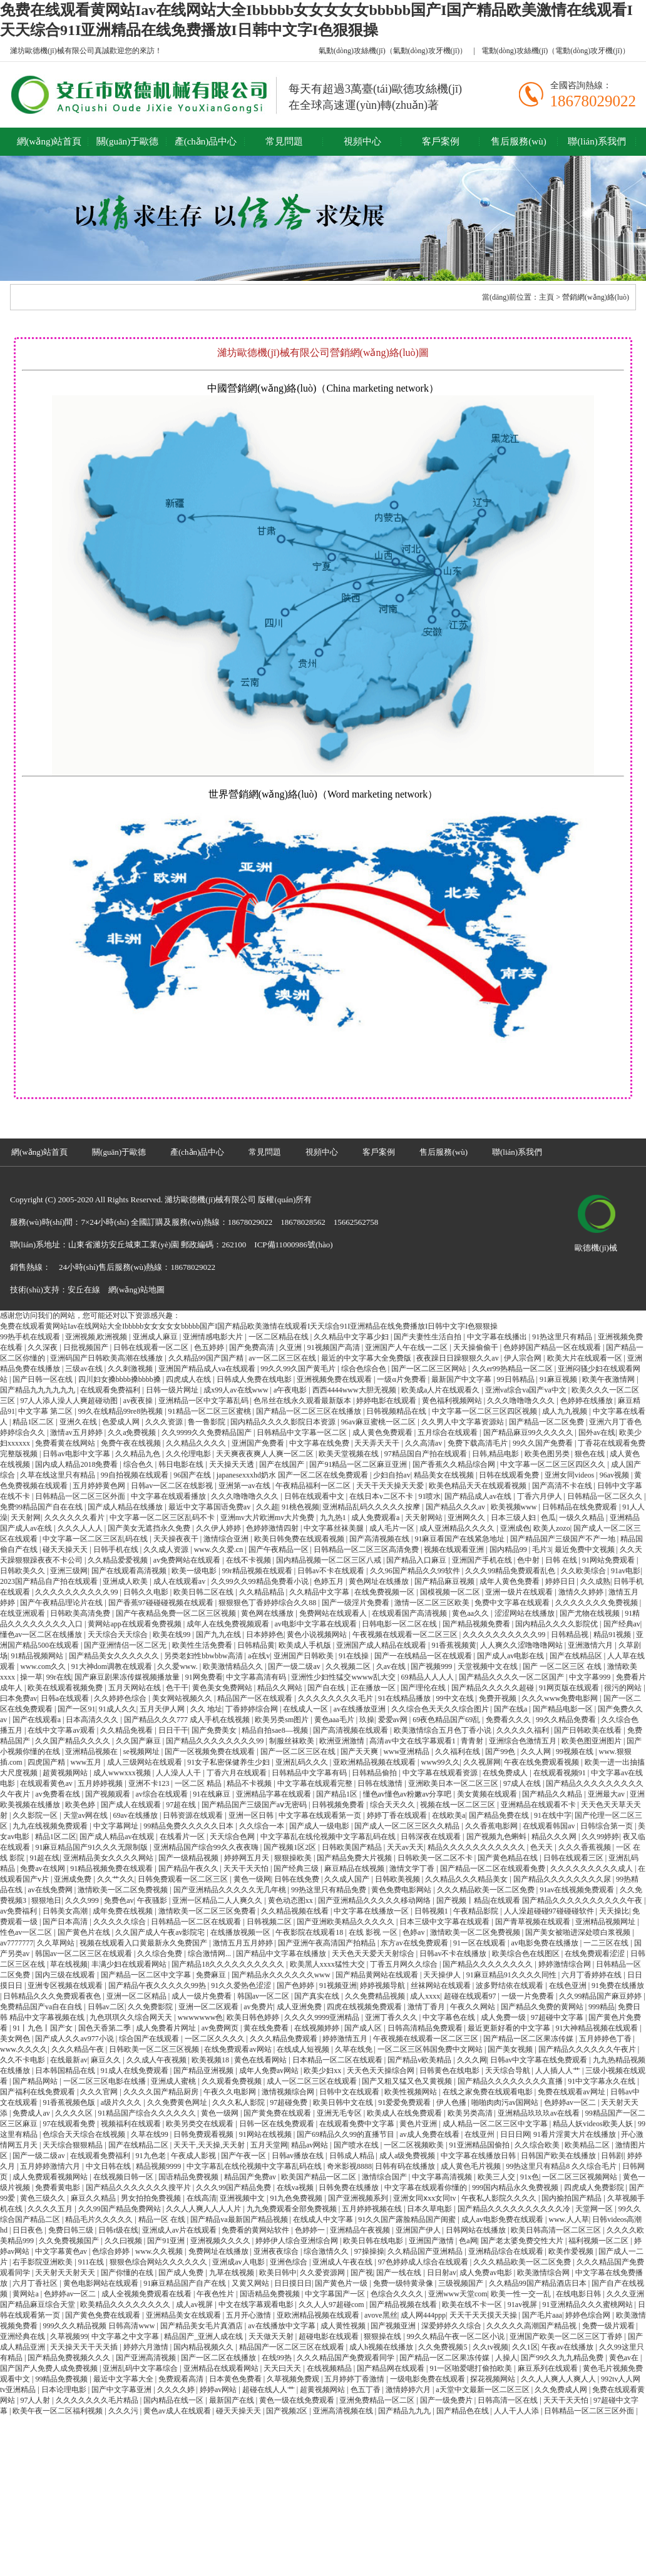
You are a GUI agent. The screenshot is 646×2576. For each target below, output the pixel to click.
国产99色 (501, 1751)
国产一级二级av (295, 1666)
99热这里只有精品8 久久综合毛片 (562, 2166)
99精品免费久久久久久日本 (189, 1826)
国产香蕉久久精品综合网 (455, 1464)
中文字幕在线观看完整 (315, 1783)
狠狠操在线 (383, 2336)
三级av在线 (84, 1368)
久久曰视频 (124, 2240)
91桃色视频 (300, 1507)
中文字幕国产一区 (336, 2293)
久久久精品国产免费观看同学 (346, 2357)
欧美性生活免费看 (203, 1645)
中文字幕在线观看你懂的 (426, 2187)
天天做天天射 (272, 2336)
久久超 (267, 1507)
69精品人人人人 (428, 1677)
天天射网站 (424, 1517)
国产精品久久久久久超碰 (493, 1687)
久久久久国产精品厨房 (161, 2091)
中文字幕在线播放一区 (372, 1911)
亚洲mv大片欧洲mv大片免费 (268, 1517)
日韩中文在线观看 (350, 2091)
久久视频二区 (349, 1666)
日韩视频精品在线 (397, 1411)
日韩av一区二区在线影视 (173, 1485)
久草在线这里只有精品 (58, 1475)
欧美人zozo (551, 1528)
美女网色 (16, 2038)
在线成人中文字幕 (324, 2219)
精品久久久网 (554, 1836)
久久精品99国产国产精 (206, 1358)
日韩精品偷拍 (375, 1772)
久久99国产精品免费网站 (120, 2208)
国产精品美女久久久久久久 (115, 1655)
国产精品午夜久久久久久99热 (158, 1985)
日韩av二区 (106, 2006)
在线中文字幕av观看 (62, 1730)
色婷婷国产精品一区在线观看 (553, 1347)
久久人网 (537, 1751)
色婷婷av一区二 (571, 2102)
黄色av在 (624, 2357)
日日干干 (173, 1730)
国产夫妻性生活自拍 (428, 1336)
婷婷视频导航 (383, 1985)
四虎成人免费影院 (595, 2187)
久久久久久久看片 (75, 1517)
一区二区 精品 (199, 1783)
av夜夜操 (139, 1400)
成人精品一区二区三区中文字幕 (496, 2123)
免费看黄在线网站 (66, 1443)
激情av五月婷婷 (77, 1432)
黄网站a (26, 2293)
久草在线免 (354, 2049)
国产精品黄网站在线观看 (378, 1974)
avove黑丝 (380, 2315)
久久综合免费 (160, 1953)
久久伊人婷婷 (219, 1528)
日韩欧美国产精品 (353, 1847)
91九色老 (152, 2155)
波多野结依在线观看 (510, 1985)
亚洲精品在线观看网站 (221, 2368)
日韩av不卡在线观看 (331, 1570)
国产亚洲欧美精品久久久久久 (346, 1921)
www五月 (86, 1762)
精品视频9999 (159, 2166)
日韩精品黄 (256, 1645)
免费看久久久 (509, 1719)
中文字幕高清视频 (443, 2177)
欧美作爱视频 (571, 2251)
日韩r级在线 (118, 2230)
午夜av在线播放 (568, 2347)
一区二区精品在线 (279, 1336)
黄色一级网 (252, 1879)
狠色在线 (591, 1453)
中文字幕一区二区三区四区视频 (485, 1411)
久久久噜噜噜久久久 (521, 1400)
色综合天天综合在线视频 (85, 2134)
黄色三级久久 (43, 2198)
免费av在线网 (43, 1868)
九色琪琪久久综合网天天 (132, 2017)
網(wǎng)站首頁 (49, 141)
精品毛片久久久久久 (100, 2219)
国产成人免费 (181, 2272)
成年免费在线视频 (124, 1911)
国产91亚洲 (167, 2240)
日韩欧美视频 (398, 1879)
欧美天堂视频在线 (350, 1453)
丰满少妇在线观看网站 (129, 1964)
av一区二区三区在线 (283, 1358)
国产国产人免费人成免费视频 (50, 2368)
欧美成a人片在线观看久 (441, 1390)
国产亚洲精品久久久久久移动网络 (375, 1900)
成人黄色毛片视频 (472, 2166)
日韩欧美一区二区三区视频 (155, 2049)
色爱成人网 (121, 1421)
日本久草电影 (430, 2208)
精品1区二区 (34, 1421)
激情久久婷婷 (581, 1592)
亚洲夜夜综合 (277, 2251)
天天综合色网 (233, 1836)
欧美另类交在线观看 (200, 2123)
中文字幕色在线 (450, 2017)
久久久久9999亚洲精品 (322, 2017)
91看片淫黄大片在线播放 (575, 2134)
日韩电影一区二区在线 (400, 1624)
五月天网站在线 (135, 1687)
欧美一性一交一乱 (522, 2293)
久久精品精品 (262, 1592)
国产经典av (621, 1624)
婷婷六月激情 (146, 2347)
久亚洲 (291, 1347)
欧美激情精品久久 (234, 1666)
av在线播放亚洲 (360, 1709)
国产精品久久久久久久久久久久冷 (515, 2208)
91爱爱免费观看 (405, 2102)
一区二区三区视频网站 (580, 2177)
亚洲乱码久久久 (302, 1762)
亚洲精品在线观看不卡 (539, 1804)
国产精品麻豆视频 (445, 1581)
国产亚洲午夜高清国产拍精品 (327, 1943)
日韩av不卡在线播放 (453, 1953)
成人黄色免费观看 (383, 1432)
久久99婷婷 (600, 1836)
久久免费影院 (151, 2006)
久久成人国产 (347, 1879)
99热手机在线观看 (31, 1336)
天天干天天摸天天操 (484, 2315)
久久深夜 (43, 1347)
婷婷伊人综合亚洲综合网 (297, 2240)
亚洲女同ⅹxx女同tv (425, 2198)
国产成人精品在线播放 (126, 1507)
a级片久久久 (122, 2102)
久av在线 (392, 1666)
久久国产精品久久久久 (73, 1741)
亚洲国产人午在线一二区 (407, 1347)
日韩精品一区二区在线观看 (197, 1921)
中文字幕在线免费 (320, 1443)
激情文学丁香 (412, 1868)
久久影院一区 (36, 1815)
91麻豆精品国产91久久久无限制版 (92, 1847)
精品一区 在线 (162, 2219)
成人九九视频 (565, 1411)
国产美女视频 (511, 2049)
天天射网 (26, 1517)
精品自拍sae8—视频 (275, 1730)
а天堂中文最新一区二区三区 (483, 2389)
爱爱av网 (393, 1719)
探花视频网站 (493, 2379)
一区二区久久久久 (216, 2038)
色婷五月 (330, 1581)
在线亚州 (480, 2134)
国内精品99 (509, 1549)
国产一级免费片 (447, 2400)
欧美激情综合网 (544, 2272)
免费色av (118, 1900)
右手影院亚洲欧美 (43, 2262)
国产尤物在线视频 (591, 1613)
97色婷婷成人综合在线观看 (424, 2262)
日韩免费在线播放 (350, 2187)
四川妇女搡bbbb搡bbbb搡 (120, 1379)
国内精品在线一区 (174, 2400)
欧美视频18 (211, 2060)
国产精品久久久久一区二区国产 (512, 1677)
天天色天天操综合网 (381, 2070)
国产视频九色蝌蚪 (497, 1836)
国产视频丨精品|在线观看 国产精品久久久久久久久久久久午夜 (540, 1900)
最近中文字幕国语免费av (210, 1507)
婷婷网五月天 (247, 1857)
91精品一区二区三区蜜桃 (210, 1411)
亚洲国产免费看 (259, 1443)
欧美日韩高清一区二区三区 (557, 2230)
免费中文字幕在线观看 (512, 1602)
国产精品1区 (337, 1794)
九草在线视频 (232, 2272)
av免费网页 (221, 2028)
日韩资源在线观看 (194, 1815)
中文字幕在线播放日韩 (479, 2155)
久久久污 (124, 2410)
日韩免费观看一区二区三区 (184, 1879)
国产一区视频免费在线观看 (211, 1751)
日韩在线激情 (380, 1783)
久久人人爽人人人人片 (204, 2208)
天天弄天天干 (377, 1443)
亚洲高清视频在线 (344, 2410)
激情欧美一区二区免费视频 (124, 1889)
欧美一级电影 (195, 1570)
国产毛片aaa (542, 2315)
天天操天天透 (232, 1464)
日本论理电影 (64, 2389)
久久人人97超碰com (332, 2304)
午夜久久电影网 (230, 2091)
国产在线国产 (282, 1464)
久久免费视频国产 (70, 2240)
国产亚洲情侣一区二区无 (126, 1645)
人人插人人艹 (558, 2070)
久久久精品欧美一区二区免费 (486, 1889)
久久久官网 (100, 2091)
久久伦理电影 (189, 1453)
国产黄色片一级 (342, 2283)
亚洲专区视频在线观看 (66, 1985)
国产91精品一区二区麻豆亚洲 (359, 1464)
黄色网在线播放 (268, 1613)
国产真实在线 (317, 1996)
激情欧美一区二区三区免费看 (208, 1911)
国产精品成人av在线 (478, 1496)
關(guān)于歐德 (127, 141)
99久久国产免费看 (544, 1443)
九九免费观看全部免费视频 (293, 2208)
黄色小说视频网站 (318, 1634)
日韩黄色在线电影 (450, 2070)
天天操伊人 (443, 1974)
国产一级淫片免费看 (356, 1602)
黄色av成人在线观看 (177, 2410)
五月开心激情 (249, 2315)
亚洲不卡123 (150, 1783)
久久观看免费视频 (233, 2081)
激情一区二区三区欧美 (432, 1602)
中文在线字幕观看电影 (256, 2304)
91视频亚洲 (338, 1985)
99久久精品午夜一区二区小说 (456, 2336)
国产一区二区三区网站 (429, 1368)
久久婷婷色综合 (121, 1698)
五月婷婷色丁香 (606, 2038)
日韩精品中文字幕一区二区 (303, 1432)
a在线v (259, 1655)
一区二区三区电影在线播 (105, 2081)
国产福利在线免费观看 (38, 2091)
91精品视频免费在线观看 (112, 1868)
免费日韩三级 (71, 2230)
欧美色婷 (81, 1804)
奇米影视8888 (349, 2166)
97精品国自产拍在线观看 (426, 1453)
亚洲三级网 (69, 1570)
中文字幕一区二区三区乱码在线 (96, 1538)
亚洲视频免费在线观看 (335, 1379)
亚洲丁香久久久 (392, 2017)
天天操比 (614, 1911)
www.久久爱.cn (219, 1549)
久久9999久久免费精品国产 (208, 1432)
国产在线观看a (38, 1719)
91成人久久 (117, 1709)
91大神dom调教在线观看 (112, 1666)
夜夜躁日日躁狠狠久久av (458, 1358)
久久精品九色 (138, 1453)
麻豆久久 (107, 2060)
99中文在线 (456, 1698)
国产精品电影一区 (564, 1709)
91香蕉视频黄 (453, 1645)
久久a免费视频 (133, 1432)
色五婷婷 (210, 1347)
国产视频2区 (287, 2410)
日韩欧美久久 (23, 1570)
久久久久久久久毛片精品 (98, 2400)
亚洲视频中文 (243, 2198)
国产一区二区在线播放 (219, 2357)
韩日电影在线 (181, 1464)
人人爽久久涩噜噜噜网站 (522, 1645)
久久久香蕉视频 (585, 1847)
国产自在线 (327, 1687)
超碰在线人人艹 (269, 2389)
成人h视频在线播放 (382, 2347)
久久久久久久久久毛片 (336, 1698)
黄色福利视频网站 (453, 1400)
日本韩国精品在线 (66, 2070)
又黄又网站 (251, 2283)
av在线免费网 (51, 1889)
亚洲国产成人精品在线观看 (382, 1645)
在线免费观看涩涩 (596, 1953)
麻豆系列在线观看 (549, 2368)
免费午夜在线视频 (132, 1443)
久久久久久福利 (523, 1730)
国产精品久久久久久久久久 (489, 1964)
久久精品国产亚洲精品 (425, 2251)
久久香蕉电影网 (492, 1826)
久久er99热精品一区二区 (513, 1368)
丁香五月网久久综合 (404, 1964)
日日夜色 (28, 2230)
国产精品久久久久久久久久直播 (511, 2081)
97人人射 (36, 2400)
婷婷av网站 (219, 2389)
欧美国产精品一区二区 (319, 2177)
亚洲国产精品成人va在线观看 (207, 1368)
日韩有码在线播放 (406, 2166)
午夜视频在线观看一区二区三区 (405, 1634)
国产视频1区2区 (291, 1847)
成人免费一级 (504, 2017)
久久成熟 (595, 1581)
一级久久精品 (582, 1517)
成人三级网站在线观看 (145, 1762)
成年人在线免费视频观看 (229, 1624)
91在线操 (355, 1655)
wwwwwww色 (200, 2017)
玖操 (366, 1719)
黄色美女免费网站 (223, 1687)
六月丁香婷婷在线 (592, 1974)
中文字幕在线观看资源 (440, 1772)
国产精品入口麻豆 (417, 1560)
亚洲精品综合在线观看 (506, 2251)
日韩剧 (612, 2155)
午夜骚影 (153, 1900)
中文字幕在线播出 (498, 1336)
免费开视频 (498, 1698)
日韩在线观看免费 (510, 1475)
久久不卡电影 (23, 2060)
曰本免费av (18, 1698)
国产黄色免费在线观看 (103, 2315)
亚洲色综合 (289, 2262)
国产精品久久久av (456, 1507)
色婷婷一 (311, 2230)
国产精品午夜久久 (189, 1868)
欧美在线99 (172, 1634)
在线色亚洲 (568, 1985)
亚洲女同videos (570, 1475)
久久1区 (525, 2347)
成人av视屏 (195, 2304)
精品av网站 (310, 2145)
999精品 (601, 2006)
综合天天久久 (393, 1804)
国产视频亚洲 (394, 2325)
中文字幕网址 (116, 1826)
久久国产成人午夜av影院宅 (161, 1932)
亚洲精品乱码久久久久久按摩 (372, 1507)
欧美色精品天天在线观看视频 (478, 1485)
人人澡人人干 (179, 1772)
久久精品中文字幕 (320, 1592)
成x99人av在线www (236, 1390)
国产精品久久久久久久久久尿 (563, 1879)
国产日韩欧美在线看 (588, 1730)
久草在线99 (150, 2134)
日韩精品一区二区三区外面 (81, 1496)
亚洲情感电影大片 (214, 1336)
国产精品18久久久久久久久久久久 (229, 1964)
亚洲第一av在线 (245, 1485)
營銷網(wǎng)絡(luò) (595, 297)
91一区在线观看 (480, 1943)
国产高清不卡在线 (563, 1485)
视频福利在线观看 (132, 2123)
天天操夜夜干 (176, 1538)
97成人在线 (523, 1783)
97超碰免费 (289, 2102)
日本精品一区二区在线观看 (338, 2060)
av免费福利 (19, 1911)
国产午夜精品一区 (279, 1549)
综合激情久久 (327, 2251)
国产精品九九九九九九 (38, 1390)
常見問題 (284, 141)
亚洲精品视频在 (92, 1751)
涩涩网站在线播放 (525, 1613)
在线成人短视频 (304, 2049)
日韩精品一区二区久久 (605, 1496)
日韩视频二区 (270, 1921)
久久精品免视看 (127, 1730)
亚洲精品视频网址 (606, 1921)
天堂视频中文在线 (489, 1666)
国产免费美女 (215, 1730)
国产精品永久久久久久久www (282, 1974)
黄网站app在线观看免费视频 (135, 1624)
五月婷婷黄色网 (100, 1485)
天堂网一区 (595, 2208)
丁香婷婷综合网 (252, 1709)
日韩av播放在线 (299, 2155)
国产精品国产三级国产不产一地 (563, 1538)
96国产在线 (193, 1475)
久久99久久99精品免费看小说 (260, 1581)
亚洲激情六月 (591, 1645)
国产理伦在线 (424, 1687)
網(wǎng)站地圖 (136, 1289)
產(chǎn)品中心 (206, 141)
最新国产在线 (232, 2400)
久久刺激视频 (131, 1368)
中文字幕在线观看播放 (169, 1496)
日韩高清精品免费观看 (425, 2028)
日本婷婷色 (265, 1634)
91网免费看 (204, 1677)
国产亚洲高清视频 (147, 2357)
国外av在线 (596, 1432)
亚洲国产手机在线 (483, 1560)
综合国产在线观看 (150, 2038)
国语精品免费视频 (189, 2177)
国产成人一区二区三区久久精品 (407, 1826)
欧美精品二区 (588, 2145)
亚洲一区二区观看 (209, 2006)
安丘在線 (84, 1289)
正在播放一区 (374, 1687)
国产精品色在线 (463, 2410)
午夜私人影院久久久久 (499, 2198)
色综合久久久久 (398, 2293)
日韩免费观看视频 (204, 2134)
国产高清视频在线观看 (351, 1730)
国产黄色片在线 (85, 1932)
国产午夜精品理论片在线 (62, 1602)
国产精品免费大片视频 (355, 1857)
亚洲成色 (515, 1528)
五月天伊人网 (163, 1709)
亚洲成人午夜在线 (343, 2262)
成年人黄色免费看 (510, 1581)
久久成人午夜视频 (157, 2060)
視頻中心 (362, 141)
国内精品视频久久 (204, 2347)
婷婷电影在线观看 (387, 1400)
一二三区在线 (606, 1943)
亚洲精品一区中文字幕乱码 (204, 1400)
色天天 (542, 1847)
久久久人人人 (81, 1528)
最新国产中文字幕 (462, 1379)
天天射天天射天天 (66, 2272)
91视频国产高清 (334, 1347)
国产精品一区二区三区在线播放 (309, 1411)
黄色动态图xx (291, 1900)
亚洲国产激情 (432, 2240)
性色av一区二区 (27, 1932)
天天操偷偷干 (476, 1347)
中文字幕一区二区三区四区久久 (553, 1464)
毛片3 (541, 1549)
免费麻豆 (212, 1974)
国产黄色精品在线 (509, 1857)
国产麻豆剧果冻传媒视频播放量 (128, 1677)
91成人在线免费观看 (135, 2070)
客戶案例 (440, 141)
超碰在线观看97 (471, 1996)
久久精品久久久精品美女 (467, 1879)
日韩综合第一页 (607, 1826)
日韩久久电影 (146, 1592)
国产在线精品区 (577, 1655)
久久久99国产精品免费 (234, 2187)
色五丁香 (366, 2389)
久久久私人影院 (239, 2102)
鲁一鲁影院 (207, 1421)
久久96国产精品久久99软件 (416, 1570)
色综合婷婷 (111, 2251)
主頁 (546, 297)
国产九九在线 (219, 1634)
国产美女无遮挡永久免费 (150, 1528)
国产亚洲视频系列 (359, 2198)
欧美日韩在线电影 (374, 2240)
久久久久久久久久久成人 (592, 1868)
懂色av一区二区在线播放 (42, 1634)
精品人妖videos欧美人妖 (593, 2123)
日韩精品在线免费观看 (580, 1507)
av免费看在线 (58, 1794)
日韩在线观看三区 (574, 1857)
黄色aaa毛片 (335, 1719)
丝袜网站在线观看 (442, 1985)
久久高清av (424, 1443)
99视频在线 (575, 1751)
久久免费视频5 (443, 2347)
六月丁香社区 (36, 2283)
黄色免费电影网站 (402, 1889)
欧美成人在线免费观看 (405, 2113)
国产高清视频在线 (380, 1538)
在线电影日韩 (579, 2293)
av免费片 (258, 2006)
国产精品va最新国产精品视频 (239, 2219)
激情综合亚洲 (226, 1538)
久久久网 (472, 2060)
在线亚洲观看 (23, 1613)
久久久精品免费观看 (284, 2038)
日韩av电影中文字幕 (77, 1453)
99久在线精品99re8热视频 (121, 1411)
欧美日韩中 (278, 2272)
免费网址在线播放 (219, 2251)
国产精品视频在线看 (404, 2304)
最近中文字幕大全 (124, 2379)
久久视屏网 (482, 1762)
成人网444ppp (423, 2315)
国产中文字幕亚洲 (122, 2389)
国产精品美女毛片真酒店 (202, 2325)
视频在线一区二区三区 (458, 1804)
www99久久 (440, 1762)
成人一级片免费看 (202, 1996)
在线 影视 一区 (374, 1932)
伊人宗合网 (523, 1358)
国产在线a (511, 1709)
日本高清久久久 (93, 1719)
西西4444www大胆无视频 (355, 1390)
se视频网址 (142, 1751)
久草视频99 (69, 2336)
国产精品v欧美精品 (420, 2060)
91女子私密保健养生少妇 (229, 1762)
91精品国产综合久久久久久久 (148, 2113)
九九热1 (334, 1517)
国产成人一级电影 (320, 1826)
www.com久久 (44, 1666)
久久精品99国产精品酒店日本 (538, 2283)
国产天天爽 (360, 1751)
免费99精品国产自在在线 (42, 1507)
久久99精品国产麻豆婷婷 (601, 1996)
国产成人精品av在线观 (117, 1836)
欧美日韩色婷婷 (254, 2017)
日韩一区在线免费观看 (277, 2123)
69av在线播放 (136, 1815)
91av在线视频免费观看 (578, 1889)
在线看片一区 (183, 1836)
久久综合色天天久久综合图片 (441, 1709)
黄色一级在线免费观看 (297, 2400)
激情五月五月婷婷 (244, 1943)
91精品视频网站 (38, 1655)
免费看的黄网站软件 (256, 2230)
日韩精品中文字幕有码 (310, 1772)
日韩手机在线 (116, 1549)
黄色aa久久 (471, 1613)
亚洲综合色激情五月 (523, 1741)
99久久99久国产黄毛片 (298, 1368)
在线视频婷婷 (317, 2028)
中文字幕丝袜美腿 (335, 1528)
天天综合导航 (508, 2070)
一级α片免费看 (402, 1379)
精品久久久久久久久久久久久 (477, 1847)
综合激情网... (210, 1953)
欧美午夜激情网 (609, 1379)
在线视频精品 (330, 2368)
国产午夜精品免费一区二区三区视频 (177, 1613)
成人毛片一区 (392, 1528)
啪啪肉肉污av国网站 (505, 2102)
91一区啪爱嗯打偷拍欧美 (471, 2368)
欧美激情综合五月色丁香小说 (443, 1730)
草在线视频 (69, 1964)
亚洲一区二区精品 (137, 1996)
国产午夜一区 (244, 2155)
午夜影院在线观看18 (310, 1932)
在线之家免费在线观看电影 (489, 2091)
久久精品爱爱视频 (119, 1560)
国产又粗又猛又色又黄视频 (408, 2081)
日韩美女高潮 (66, 1911)
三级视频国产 (461, 2283)
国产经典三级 (297, 1868)
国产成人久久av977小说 (75, 2038)
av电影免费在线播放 (545, 1943)
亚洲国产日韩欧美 (305, 1655)
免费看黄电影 (58, 2187)
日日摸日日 (293, 2283)
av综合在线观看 (163, 1794)
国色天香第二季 (105, 2028)
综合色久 (139, 1464)
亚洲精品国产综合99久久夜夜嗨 (206, 1847)
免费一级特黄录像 (404, 2283)
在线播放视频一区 (241, 1932)
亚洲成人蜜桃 (174, 2081)
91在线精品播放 (405, 1698)
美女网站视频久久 (183, 1698)
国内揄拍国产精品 (572, 2198)
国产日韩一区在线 (43, 1379)
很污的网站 (623, 1687)
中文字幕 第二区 (46, 1411)
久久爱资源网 (323, 2272)
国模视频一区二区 (451, 1592)
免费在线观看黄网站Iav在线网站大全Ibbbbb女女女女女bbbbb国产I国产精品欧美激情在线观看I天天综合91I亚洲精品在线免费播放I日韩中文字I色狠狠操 (249, 1326)
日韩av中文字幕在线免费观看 (539, 2060)
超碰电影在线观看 (330, 2336)
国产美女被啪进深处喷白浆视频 (578, 1932)
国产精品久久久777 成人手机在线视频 (188, 1719)
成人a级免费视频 (408, 2155)
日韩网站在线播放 (477, 2230)
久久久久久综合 (120, 1921)
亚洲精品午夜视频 (361, 2230)
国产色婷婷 (296, 1985)
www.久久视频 (160, 2251)
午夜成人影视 (194, 2155)
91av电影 (625, 1570)
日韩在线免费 (297, 1879)
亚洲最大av (607, 1794)
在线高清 (202, 2198)
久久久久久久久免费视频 (597, 1602)
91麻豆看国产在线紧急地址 (460, 1538)
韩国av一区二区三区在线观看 (84, 1953)
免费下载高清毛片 (479, 1443)
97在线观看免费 (70, 2123)
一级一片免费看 (528, 1996)
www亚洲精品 (407, 1751)
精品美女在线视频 (445, 1475)
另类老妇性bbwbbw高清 (204, 1655)
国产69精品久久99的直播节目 (346, 2134)
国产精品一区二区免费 (547, 1421)
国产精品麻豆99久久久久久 (529, 1432)
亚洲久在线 (79, 1421)
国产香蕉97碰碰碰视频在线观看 (161, 1602)
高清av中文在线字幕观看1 (413, 1741)
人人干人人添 (517, 2410)
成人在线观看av (180, 1581)
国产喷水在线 (357, 2145)
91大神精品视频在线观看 (597, 2028)
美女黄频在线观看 (488, 1794)
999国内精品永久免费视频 (516, 2187)
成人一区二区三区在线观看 (313, 2081)
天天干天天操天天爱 (391, 1485)
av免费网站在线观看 (187, 1560)
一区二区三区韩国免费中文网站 (430, 2049)
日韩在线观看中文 (315, 1496)
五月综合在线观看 (448, 1432)
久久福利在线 (458, 1751)
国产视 (362, 2272)
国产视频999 (432, 1666)
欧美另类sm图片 (282, 1719)
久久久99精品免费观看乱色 (511, 1570)
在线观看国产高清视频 (410, 1613)
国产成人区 (364, 2028)
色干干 (177, 1687)
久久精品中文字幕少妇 (352, 1336)
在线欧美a (448, 1815)
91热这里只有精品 (563, 1336)
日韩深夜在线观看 (432, 1836)
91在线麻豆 (212, 1794)
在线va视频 (296, 2187)
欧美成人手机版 (306, 1645)
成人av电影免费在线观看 (503, 2219)
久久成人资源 (166, 1549)
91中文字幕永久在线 (602, 2081)
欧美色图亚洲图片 (592, 1741)
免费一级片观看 (609, 2325)
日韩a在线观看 (66, 1698)
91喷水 (429, 1496)
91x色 (529, 2177)
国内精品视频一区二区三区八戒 (329, 1560)
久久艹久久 (116, 1879)
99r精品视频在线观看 (258, 1570)
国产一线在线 (399, 2272)
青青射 (473, 1741)
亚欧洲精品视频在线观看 (375, 1762)
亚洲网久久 (467, 1517)
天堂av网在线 (86, 1815)
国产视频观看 (108, 1794)
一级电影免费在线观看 (428, 2379)
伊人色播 (452, 2102)
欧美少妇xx (323, 2070)
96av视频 (615, 1475)
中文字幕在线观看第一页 (321, 1815)
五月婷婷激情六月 (51, 2166)
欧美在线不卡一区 (473, 2304)
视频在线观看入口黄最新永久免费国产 (144, 1943)
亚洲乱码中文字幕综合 (141, 2368)
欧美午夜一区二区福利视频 (59, 2410)
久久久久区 (75, 2113)
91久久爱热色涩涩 (242, 1985)
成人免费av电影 (486, 2272)
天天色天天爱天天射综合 (374, 1953)
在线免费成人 (506, 1772)
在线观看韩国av (550, 1826)
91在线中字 (553, 1815)
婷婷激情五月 (345, 2038)
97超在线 (182, 1804)
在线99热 (278, 2357)
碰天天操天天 (66, 1549)
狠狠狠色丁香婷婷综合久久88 (268, 1602)
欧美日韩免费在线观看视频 (300, 1538)
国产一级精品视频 (189, 1857)
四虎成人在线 (189, 1379)
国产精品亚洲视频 (204, 2070)
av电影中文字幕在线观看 (317, 1624)
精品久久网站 (280, 1687)
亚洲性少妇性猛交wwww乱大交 (344, 1677)
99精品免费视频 (62, 2379)
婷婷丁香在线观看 (398, 1815)
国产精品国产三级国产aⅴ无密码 (255, 1804)
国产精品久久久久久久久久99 (215, 1741)
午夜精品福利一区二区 (313, 1485)
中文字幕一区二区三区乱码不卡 (163, 1517)
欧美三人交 (497, 2177)
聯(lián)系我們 (596, 141)
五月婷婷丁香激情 (355, 2379)
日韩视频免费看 (339, 1804)
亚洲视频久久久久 (221, 2240)
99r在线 (58, 1677)
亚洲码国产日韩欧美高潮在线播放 (107, 1358)
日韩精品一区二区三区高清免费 (367, 1549)
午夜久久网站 (473, 2006)
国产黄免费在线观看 (278, 2113)
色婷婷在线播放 (587, 1400)
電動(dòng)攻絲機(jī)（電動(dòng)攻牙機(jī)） (555, 50)
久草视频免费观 (294, 2379)
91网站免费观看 (609, 1560)
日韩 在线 (562, 1560)
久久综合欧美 (538, 2145)
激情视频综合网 (289, 2091)
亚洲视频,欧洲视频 (97, 1336)
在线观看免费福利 (111, 1390)
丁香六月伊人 (540, 1496)
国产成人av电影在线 (511, 1655)
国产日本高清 (66, 1921)
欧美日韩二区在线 (204, 1592)
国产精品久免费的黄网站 (543, 2006)
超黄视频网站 (66, 1772)
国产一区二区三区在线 (298, 1751)
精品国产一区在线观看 (255, 1698)
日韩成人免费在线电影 (255, 1379)
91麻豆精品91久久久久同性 (512, 1974)
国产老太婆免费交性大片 (523, 2240)
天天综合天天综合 (119, 1634)
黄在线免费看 (267, 2028)
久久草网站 (56, 1943)
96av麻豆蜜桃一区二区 (379, 1421)
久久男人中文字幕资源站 (463, 1421)
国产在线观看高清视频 (129, 1570)
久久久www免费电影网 (560, 1698)
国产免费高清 (252, 1347)
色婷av (414, 1932)
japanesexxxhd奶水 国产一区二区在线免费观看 (293, 1475)
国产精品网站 (36, 2081)
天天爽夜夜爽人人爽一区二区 (265, 1453)
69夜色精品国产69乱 (447, 1719)
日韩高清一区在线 (509, 2400)
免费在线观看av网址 (572, 2091)
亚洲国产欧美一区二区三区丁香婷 (567, 2336)
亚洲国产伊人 (419, 2230)
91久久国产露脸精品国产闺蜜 (408, 2219)
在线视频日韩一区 (124, 2177)
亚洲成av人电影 (239, 2262)
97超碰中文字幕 (558, 2017)
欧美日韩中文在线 (344, 2102)
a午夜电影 (291, 1390)
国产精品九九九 (405, 2410)
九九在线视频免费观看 (51, 1826)
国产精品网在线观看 (391, 2368)
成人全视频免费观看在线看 (147, 2293)
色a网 (468, 2240)
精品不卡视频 (250, 1783)
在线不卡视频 (249, 1560)
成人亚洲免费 (300, 2006)
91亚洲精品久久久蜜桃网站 (589, 2304)
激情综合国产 (385, 2177)
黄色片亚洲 (419, 2123)
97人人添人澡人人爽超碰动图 (70, 1400)
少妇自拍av (391, 1475)
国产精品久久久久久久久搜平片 (139, 2187)
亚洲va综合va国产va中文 (526, 1390)
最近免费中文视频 (586, 1549)
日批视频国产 (86, 1347)
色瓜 (548, 1517)
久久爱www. (178, 1666)
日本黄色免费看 (236, 2379)
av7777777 (16, 1943)
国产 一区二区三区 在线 (563, 1666)
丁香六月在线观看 (238, 1772)
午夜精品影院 (476, 1911)
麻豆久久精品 (94, 2198)
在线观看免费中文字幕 (357, 2123)
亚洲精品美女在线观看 (184, 2315)
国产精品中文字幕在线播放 (282, 1953)
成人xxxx (425, 1996)
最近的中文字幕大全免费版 (367, 1358)
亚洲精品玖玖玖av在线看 (540, 2113)
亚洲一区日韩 (251, 1815)
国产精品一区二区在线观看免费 (493, 1868)
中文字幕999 (590, 1677)
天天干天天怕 (246, 1868)
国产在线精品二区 (139, 2145)
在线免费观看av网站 (238, 2049)
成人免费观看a (376, 1517)
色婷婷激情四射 (273, 1528)
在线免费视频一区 (385, 1592)
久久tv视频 (490, 2347)
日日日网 (515, 2134)
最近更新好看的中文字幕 (510, 2028)
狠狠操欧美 (294, 1857)
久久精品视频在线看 (296, 1911)
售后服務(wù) (518, 141)
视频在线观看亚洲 (455, 1549)
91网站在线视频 (266, 2134)
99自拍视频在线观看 (135, 1475)
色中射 (529, 1560)
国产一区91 (76, 1709)
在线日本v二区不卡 (382, 1496)
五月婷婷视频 (101, 1783)
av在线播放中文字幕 (282, 2325)
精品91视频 (613, 1634)
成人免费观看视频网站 (51, 2177)
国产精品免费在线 (500, 1815)
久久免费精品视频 (376, 1996)
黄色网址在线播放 (380, 1581)
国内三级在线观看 (66, 1974)
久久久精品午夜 (78, 2049)
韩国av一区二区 (264, 1996)
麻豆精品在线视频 (355, 1868)
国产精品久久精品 (553, 1794)
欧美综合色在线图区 (526, 1953)
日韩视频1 (432, 1911)
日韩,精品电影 (496, 1453)
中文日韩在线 (109, 2166)
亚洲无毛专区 (340, 2113)
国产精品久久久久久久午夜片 (588, 2049)
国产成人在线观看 (132, 1804)
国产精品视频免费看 (477, 1624)
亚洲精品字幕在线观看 (274, 1794)
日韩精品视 (570, 1634)
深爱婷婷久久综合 (452, 2325)
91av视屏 (523, 2304)
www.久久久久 (24, 2049)
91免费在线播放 (618, 1985)
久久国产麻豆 (139, 1741)
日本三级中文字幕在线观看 (445, 1921)
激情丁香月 (427, 2006)
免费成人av (32, 2113)
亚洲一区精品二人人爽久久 (218, 1900)
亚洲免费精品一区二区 (377, 2400)
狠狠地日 (46, 1900)
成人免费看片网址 (167, 2028)
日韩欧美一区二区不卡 (435, 1857)
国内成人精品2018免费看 (77, 1464)
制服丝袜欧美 (292, 1741)
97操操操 (369, 2251)
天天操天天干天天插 (85, 2347)
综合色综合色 (364, 1368)
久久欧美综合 (584, 1570)
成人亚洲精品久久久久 (457, 1528)
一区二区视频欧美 (415, 2145)
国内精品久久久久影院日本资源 (283, 1421)
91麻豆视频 (559, 1379)
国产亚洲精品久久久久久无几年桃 (230, 1889)
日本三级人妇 (514, 1517)
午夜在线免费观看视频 (542, 1762)
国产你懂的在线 (128, 2272)
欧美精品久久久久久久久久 (126, 2304)
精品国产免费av (251, 2177)
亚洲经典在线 (23, 2336)
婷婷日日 (561, 1581)
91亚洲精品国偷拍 (480, 2145)
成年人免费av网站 (269, 2070)
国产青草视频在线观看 (533, 1921)
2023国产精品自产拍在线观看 (50, 1581)
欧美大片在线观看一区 (585, 1358)
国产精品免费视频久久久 (70, 2357)
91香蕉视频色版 (70, 2102)
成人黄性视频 (343, 2325)
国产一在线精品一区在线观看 (424, 1655)
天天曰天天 (283, 2368)
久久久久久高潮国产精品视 (532, 2325)
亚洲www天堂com (458, 2293)
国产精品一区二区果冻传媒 (529, 2038)
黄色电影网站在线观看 (101, 2283)
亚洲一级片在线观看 (520, 1592)
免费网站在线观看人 (334, 1613)
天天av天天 (405, 1847)
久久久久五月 (51, 2208)
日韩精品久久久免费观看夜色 (53, 1996)
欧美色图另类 (548, 1453)
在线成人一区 (306, 1709)
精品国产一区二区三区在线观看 (292, 2347)
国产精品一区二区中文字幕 (147, 1974)
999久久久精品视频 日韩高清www (99, 2325)
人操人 (506, 2357)
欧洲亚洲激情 (342, 1741)
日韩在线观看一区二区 (151, 1347)
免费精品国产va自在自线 (42, 2006)
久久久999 (83, 1900)
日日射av (441, 2272)
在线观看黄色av (47, 1783)
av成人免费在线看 (430, 2134)
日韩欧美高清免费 (81, 1613)
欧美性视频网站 (411, 2091)
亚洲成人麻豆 (156, 1336)
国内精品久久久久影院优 (557, 1624)
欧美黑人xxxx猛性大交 (328, 1964)
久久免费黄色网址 (178, 2102)
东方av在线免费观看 (415, 1943)
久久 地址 (206, 1709)
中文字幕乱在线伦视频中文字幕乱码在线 (328, 1836)
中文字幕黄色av (62, 2251)
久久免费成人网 (562, 2389)
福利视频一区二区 (599, 2240)
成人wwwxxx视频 (123, 1772)
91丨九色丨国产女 (43, 2028)
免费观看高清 (181, 2379)
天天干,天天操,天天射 (210, 2145)
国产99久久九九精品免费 (563, 2357)
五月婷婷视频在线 (373, 2208)
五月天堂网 (269, 2145)
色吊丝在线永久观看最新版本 (303, 1400)
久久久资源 (165, 1421)
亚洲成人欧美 (126, 1581)
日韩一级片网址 (173, 1390)
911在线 (92, 2262)
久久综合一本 (262, 1826)
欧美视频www (515, 1507)
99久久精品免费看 (567, 1719)
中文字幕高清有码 (257, 1677)
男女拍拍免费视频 (152, 2198)
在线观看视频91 (560, 1772)
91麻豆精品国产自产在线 (185, 2283)
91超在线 (44, 1857)
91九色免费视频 (297, 2198)
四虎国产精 (47, 1762)
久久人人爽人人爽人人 (559, 2379)
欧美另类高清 (471, 2113)
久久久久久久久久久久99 (77, 1592)
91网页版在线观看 (570, 1687)
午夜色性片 (216, 2293)
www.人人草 (569, 2219)
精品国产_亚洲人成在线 (204, 2336)
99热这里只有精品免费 (329, 1889)
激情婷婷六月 (409, 2389)
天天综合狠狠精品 (74, 2145)
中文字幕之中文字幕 (126, 2336)
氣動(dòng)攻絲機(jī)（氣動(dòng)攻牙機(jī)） (393, 50)
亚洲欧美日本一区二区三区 (454, 1783)
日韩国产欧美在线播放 (559, 2155)
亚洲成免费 (73, 1879)
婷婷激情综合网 (565, 1964)
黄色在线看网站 (261, 2060)
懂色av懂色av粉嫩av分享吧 (408, 1794)
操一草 (31, 1677)
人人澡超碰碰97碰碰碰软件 (550, 1911)
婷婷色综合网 (588, 2315)
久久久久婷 (177, 2389)
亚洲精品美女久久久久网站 (109, 1857)
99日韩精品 (516, 1379)
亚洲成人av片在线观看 (180, 2230)
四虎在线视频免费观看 (365, 2006)
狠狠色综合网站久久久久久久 (159, 2262)
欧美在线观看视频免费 (66, 1687)
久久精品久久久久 (197, 1443)
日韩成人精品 (352, 2155)
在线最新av (68, 2060)
